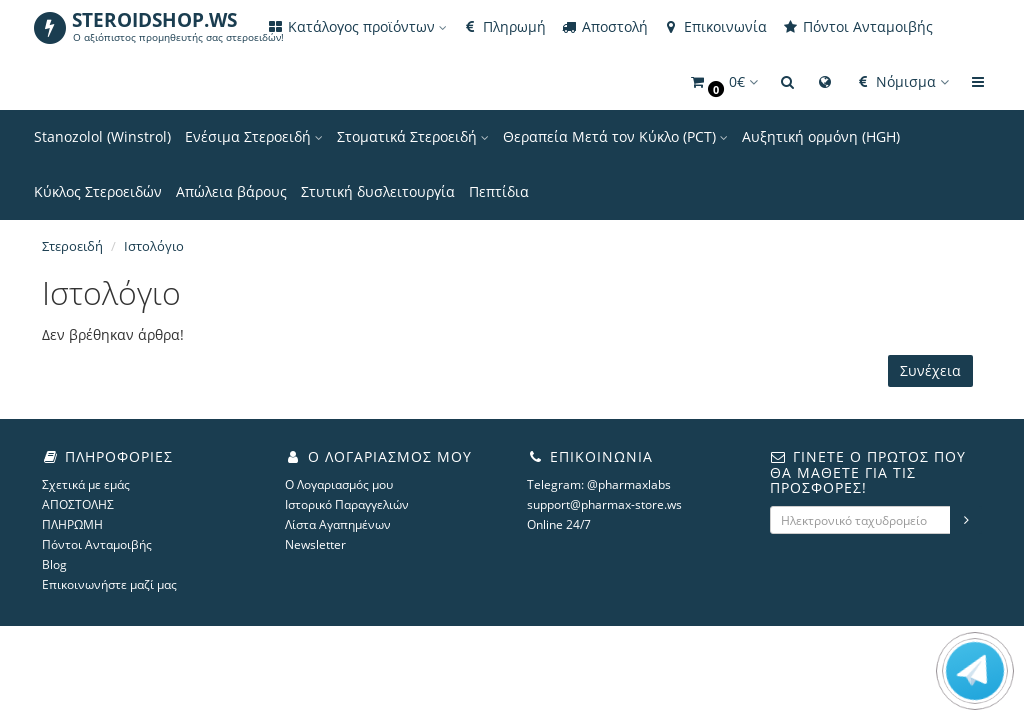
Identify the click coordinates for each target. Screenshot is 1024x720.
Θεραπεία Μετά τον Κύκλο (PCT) (615, 136)
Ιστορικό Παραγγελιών (347, 504)
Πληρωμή (503, 26)
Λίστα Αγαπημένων (338, 524)
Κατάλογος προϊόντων (356, 26)
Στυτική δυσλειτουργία (378, 191)
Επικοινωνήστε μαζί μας (109, 584)
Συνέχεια (930, 370)
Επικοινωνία (714, 26)
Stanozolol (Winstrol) (102, 136)
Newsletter (315, 544)
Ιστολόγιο (154, 246)
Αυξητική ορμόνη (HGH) (821, 136)
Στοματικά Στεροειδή (413, 136)
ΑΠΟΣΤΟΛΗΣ (78, 504)
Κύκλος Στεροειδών (98, 191)
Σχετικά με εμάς (86, 484)
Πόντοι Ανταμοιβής (857, 26)
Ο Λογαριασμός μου (339, 484)
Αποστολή (604, 26)
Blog (54, 564)
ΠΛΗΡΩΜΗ (72, 524)
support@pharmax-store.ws (604, 504)
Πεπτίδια (499, 191)
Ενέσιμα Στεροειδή (254, 136)
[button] (723, 82)
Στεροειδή (72, 246)
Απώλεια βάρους (231, 191)
